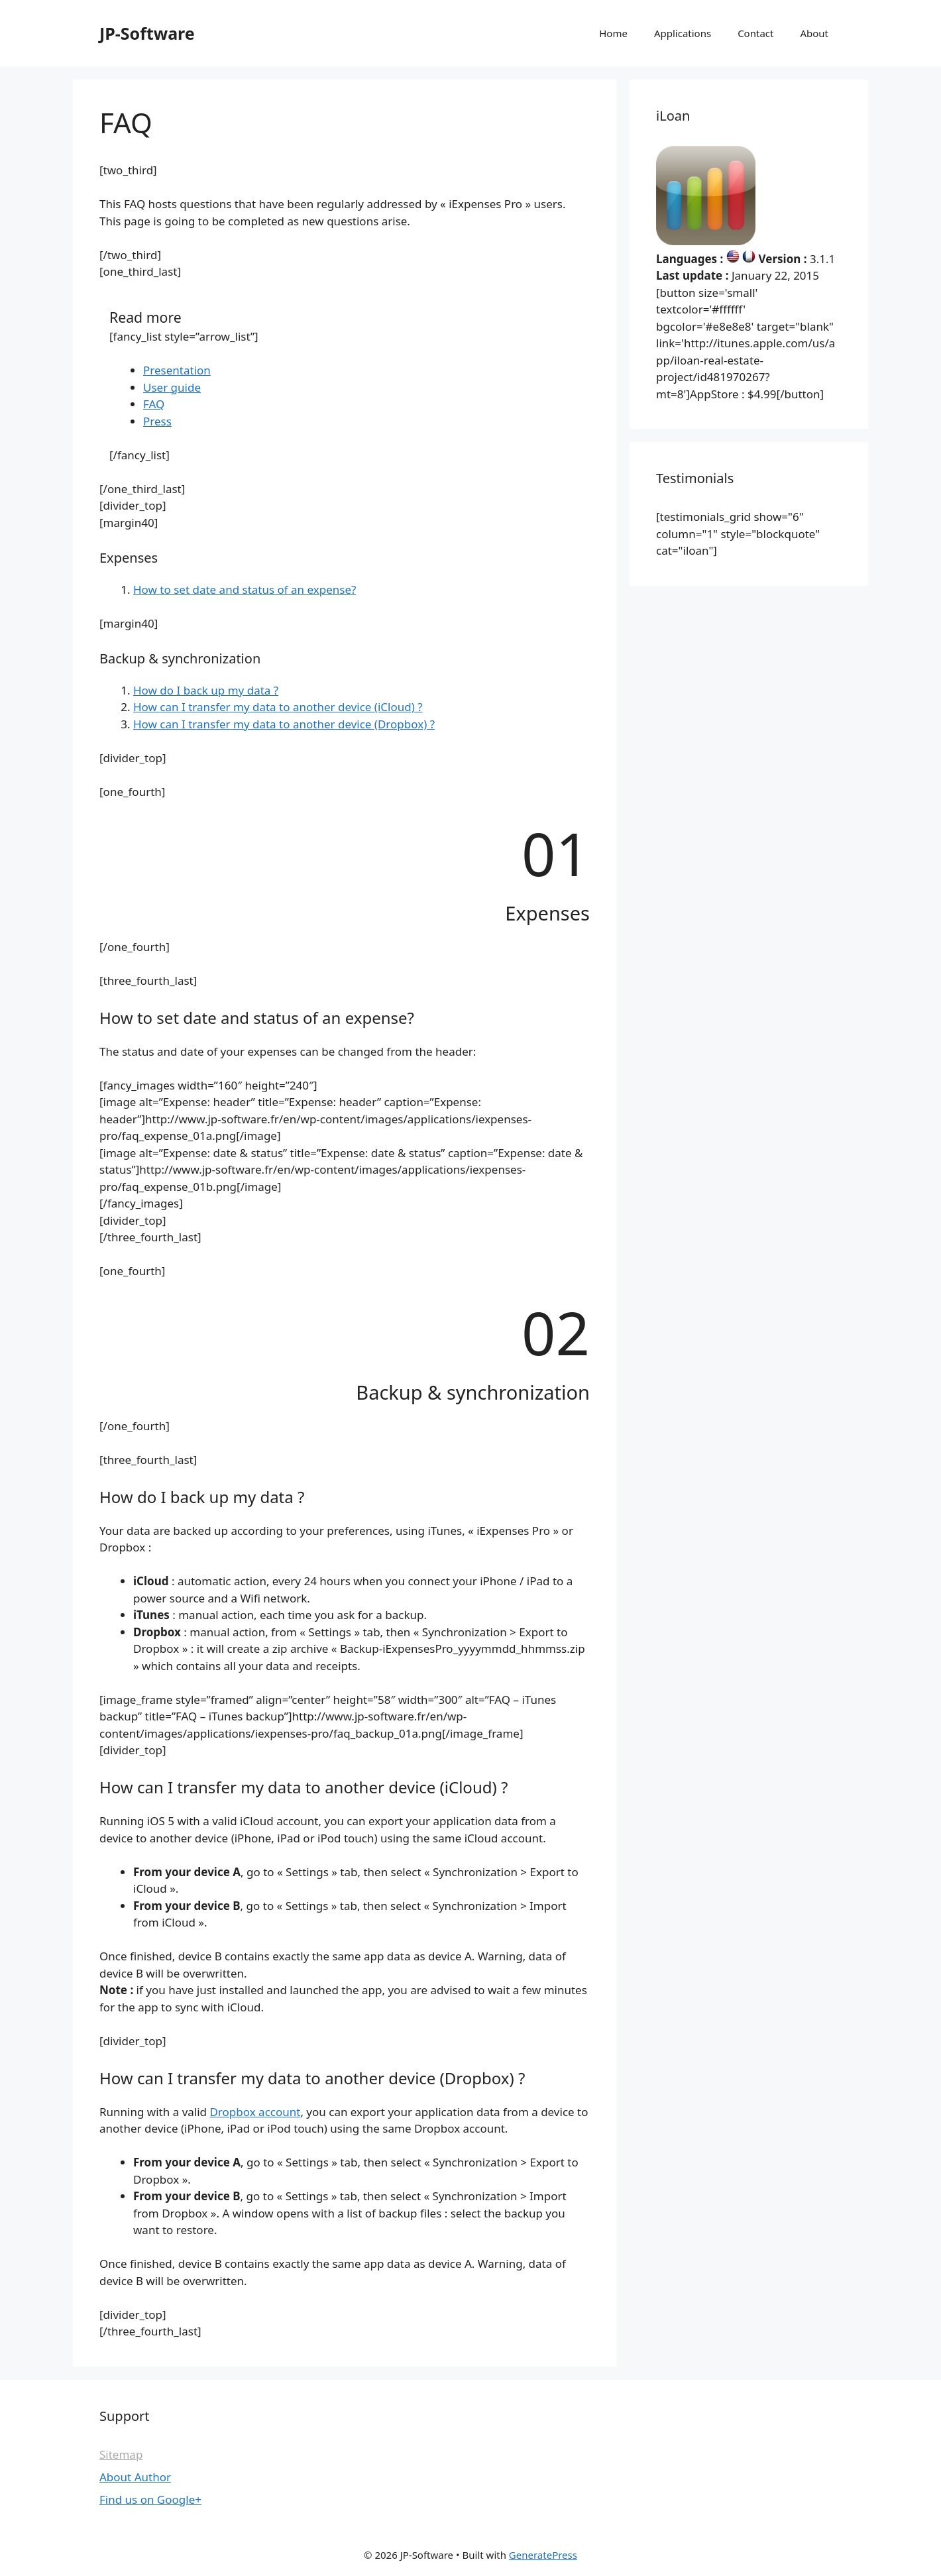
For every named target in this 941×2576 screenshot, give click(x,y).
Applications (682, 33)
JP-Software (147, 33)
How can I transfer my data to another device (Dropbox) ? (284, 724)
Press (157, 421)
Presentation (177, 370)
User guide (172, 387)
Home (613, 33)
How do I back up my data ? (205, 690)
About (814, 33)
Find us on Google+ (150, 2499)
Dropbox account (254, 2111)
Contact (755, 33)
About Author (135, 2477)
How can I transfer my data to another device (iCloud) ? (278, 706)
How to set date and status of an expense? (244, 589)
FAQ (153, 404)
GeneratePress (543, 2554)
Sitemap (120, 2454)
